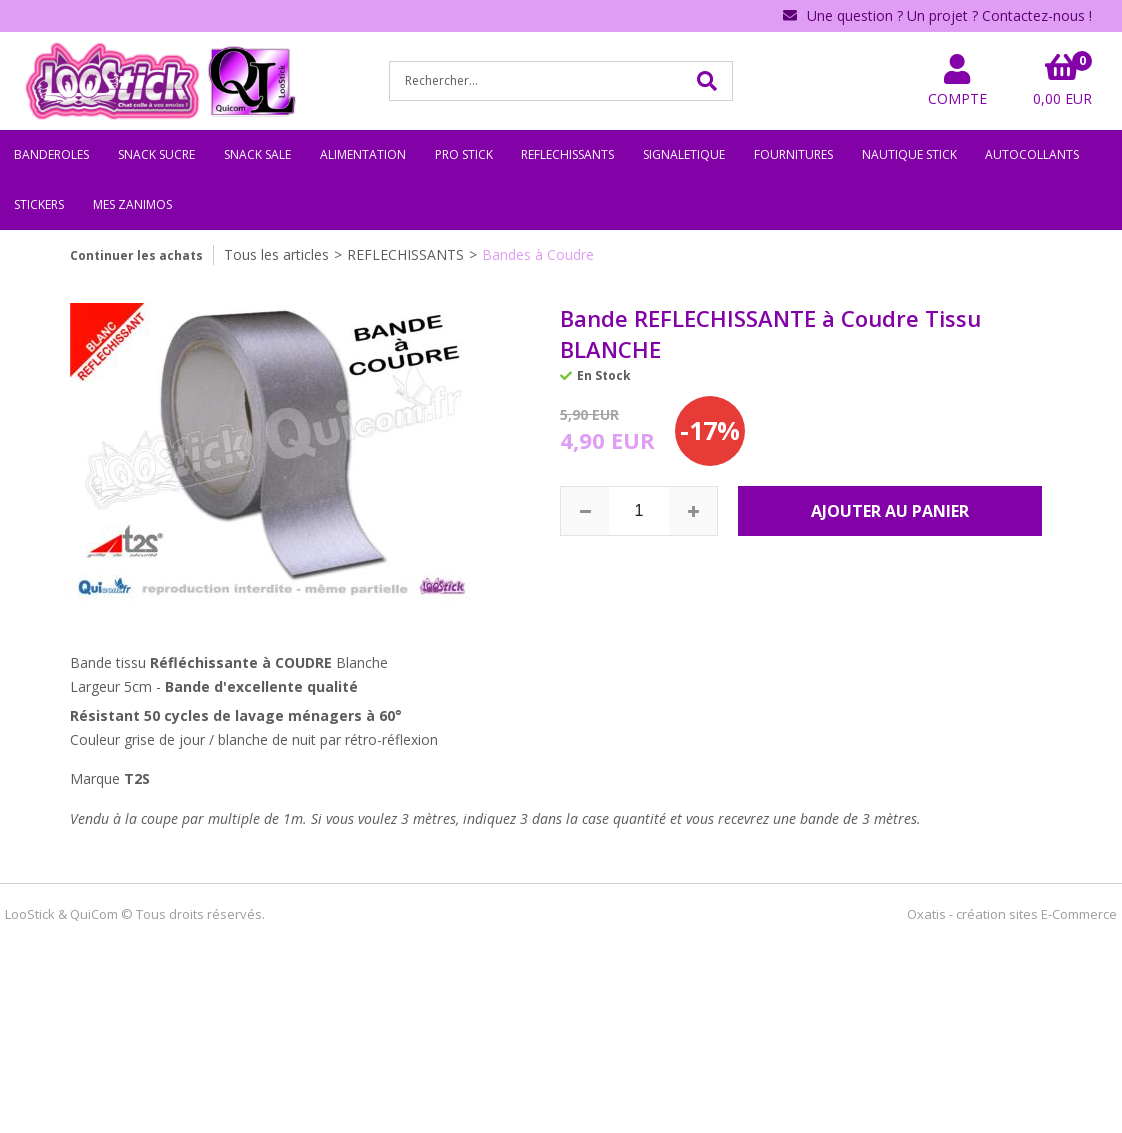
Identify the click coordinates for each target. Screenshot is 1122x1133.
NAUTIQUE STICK (909, 154)
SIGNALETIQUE (684, 154)
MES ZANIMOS (132, 204)
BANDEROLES (51, 154)
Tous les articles (276, 254)
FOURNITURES (793, 154)
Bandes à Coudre (538, 254)
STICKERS (39, 204)
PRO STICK (464, 154)
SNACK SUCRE (156, 154)
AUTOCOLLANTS (1032, 154)
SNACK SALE (257, 154)
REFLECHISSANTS (567, 154)
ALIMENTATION (363, 154)
